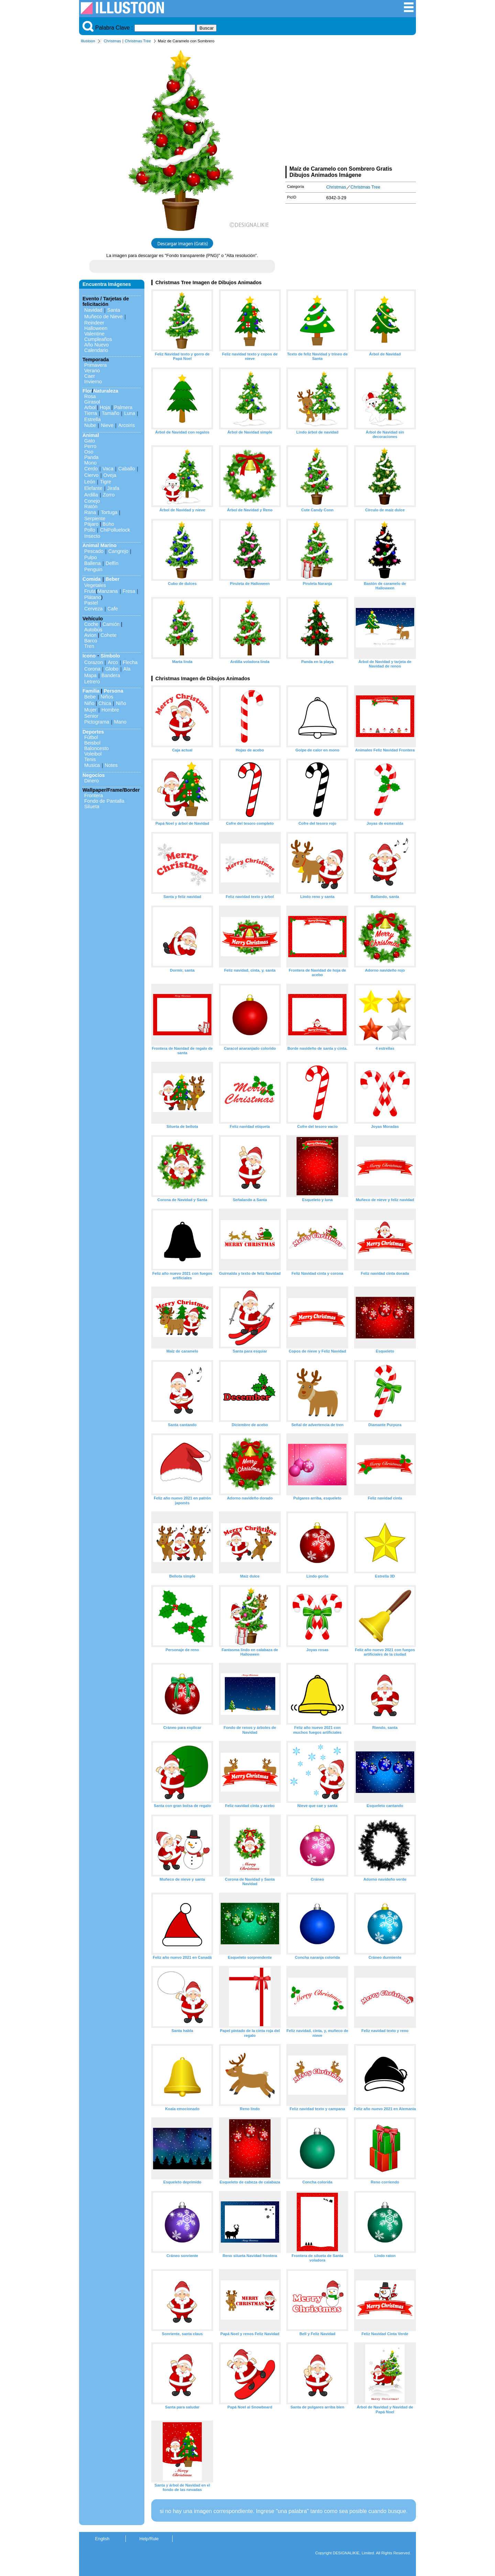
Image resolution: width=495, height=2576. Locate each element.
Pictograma (96, 722)
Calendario (96, 350)
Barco (90, 640)
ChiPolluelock (115, 530)
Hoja (105, 407)
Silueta (91, 806)
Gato (89, 440)
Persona (113, 691)
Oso (88, 452)
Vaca (107, 468)
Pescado (93, 551)
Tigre (105, 481)
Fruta (90, 591)
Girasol (92, 402)
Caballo (126, 468)
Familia (91, 691)
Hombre (110, 710)
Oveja (110, 475)
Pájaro (91, 524)
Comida (91, 579)
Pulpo (90, 557)
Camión (111, 624)
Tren (89, 646)
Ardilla (91, 495)
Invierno (93, 381)
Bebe (90, 696)
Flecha (130, 662)
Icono (89, 656)
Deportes (93, 732)
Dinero (91, 780)
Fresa (129, 591)
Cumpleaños (98, 339)
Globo (111, 669)
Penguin (93, 569)
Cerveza (93, 608)
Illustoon (88, 41)
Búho (108, 524)
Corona (92, 669)
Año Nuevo (96, 345)
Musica (92, 765)
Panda (91, 457)
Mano (120, 722)
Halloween (95, 328)
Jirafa (113, 488)
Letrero (92, 681)
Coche (91, 624)
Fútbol (91, 737)
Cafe (113, 608)
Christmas (112, 41)
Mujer (90, 710)
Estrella (92, 419)
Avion (90, 635)
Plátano (92, 597)
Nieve (107, 425)
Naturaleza (105, 391)
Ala (127, 669)
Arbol (90, 407)
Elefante (93, 488)
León (89, 481)
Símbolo (110, 656)
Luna (129, 413)
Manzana (107, 591)
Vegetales (95, 585)
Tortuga (109, 512)
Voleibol (92, 754)
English (102, 2538)
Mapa (90, 675)
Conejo (92, 501)
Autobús (93, 629)
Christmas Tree (138, 41)
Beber (113, 579)
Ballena (92, 563)
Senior (91, 716)
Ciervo (91, 475)
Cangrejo (118, 551)
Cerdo (91, 468)
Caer (89, 376)
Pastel (91, 603)
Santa (113, 310)
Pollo (89, 530)
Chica (104, 703)
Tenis (90, 759)
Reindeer (94, 322)
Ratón (90, 506)
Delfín (112, 563)
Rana (90, 512)
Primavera (95, 365)
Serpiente (95, 518)
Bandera (110, 675)
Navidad (93, 310)
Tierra (90, 413)
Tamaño (110, 413)
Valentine (94, 333)
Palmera (123, 407)
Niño (89, 703)
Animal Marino (99, 545)
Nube (90, 425)
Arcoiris (126, 425)
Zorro (108, 495)
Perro (90, 446)
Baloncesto (96, 748)
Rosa (90, 396)
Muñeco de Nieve (103, 316)
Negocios (93, 775)
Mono (90, 463)
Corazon (93, 662)
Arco (113, 662)
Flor (87, 391)
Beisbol (92, 743)
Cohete (109, 635)
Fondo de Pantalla (104, 801)
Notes (111, 765)
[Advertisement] (350, 106)
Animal (90, 435)
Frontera (93, 795)
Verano (92, 370)
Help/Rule (148, 2538)
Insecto (92, 536)
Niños (107, 696)
